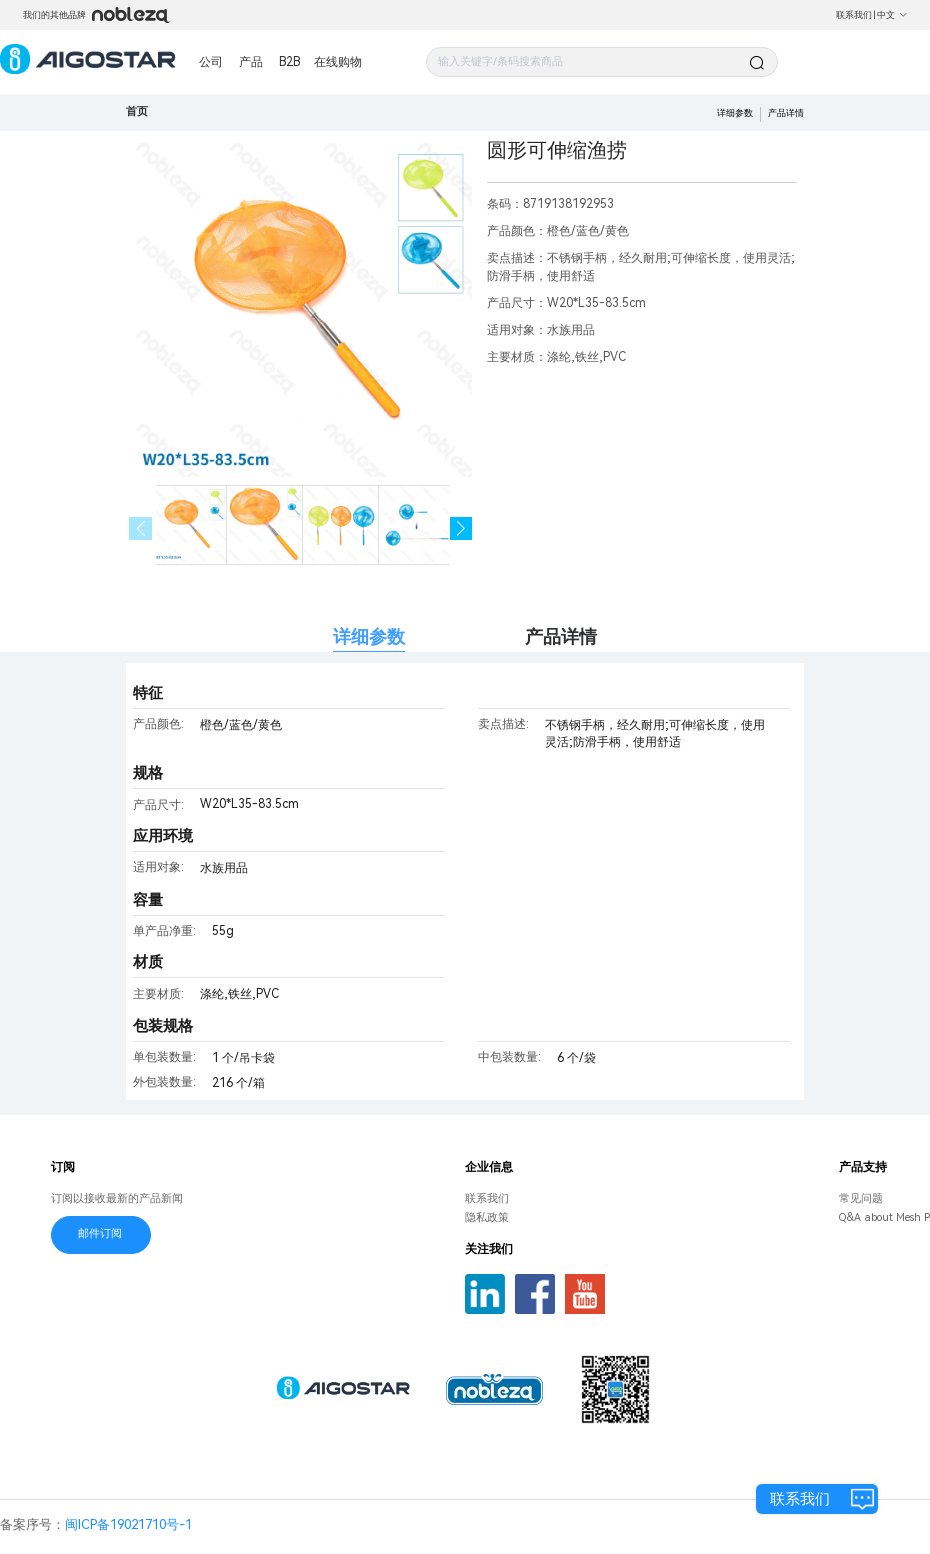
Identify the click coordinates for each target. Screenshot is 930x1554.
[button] (461, 528)
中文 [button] (892, 15)
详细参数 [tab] (369, 636)
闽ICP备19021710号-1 (128, 1524)
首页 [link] (137, 111)
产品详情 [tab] (561, 636)
